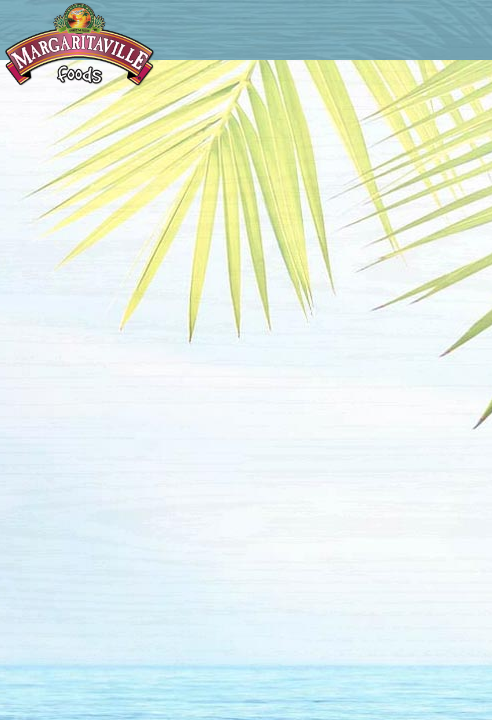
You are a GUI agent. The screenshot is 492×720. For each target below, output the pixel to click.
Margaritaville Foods (80, 44)
